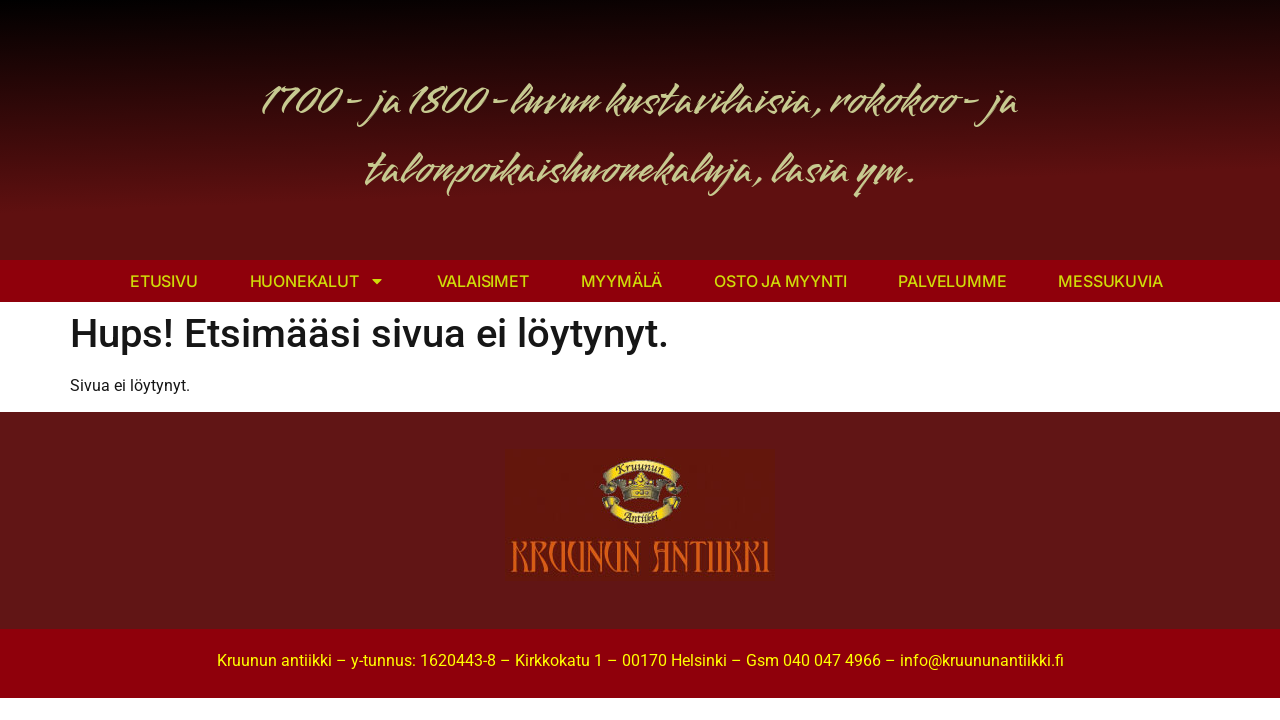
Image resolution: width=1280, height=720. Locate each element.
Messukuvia (1110, 281)
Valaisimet (483, 281)
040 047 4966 (832, 660)
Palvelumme (952, 281)
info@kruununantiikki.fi (982, 660)
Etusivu (164, 281)
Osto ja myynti (780, 281)
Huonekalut (317, 281)
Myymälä (622, 281)
